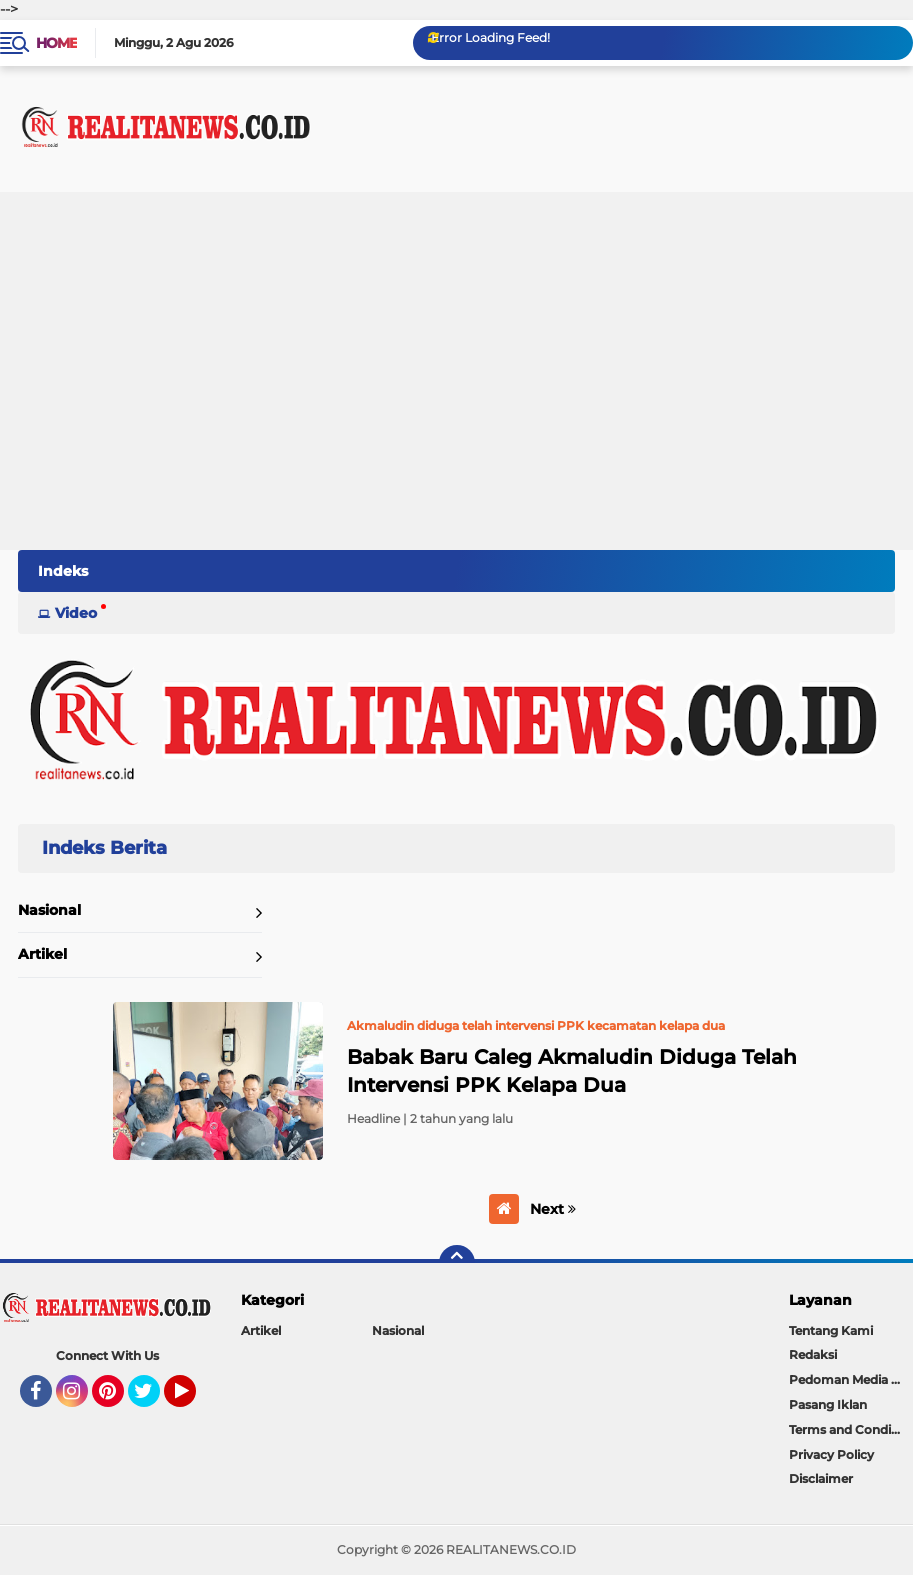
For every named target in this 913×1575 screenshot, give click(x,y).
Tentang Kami (831, 1330)
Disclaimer (821, 1478)
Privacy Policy (831, 1454)
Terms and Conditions (851, 1429)
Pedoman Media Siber (851, 1379)
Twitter (153, 1400)
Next (553, 1209)
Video (76, 613)
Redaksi (813, 1354)
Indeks (63, 571)
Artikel (42, 954)
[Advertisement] (456, 400)
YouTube (194, 1400)
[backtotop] (457, 1263)
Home (56, 43)
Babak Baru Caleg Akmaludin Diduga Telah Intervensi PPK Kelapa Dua (572, 1071)
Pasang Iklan (828, 1404)
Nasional (49, 910)
